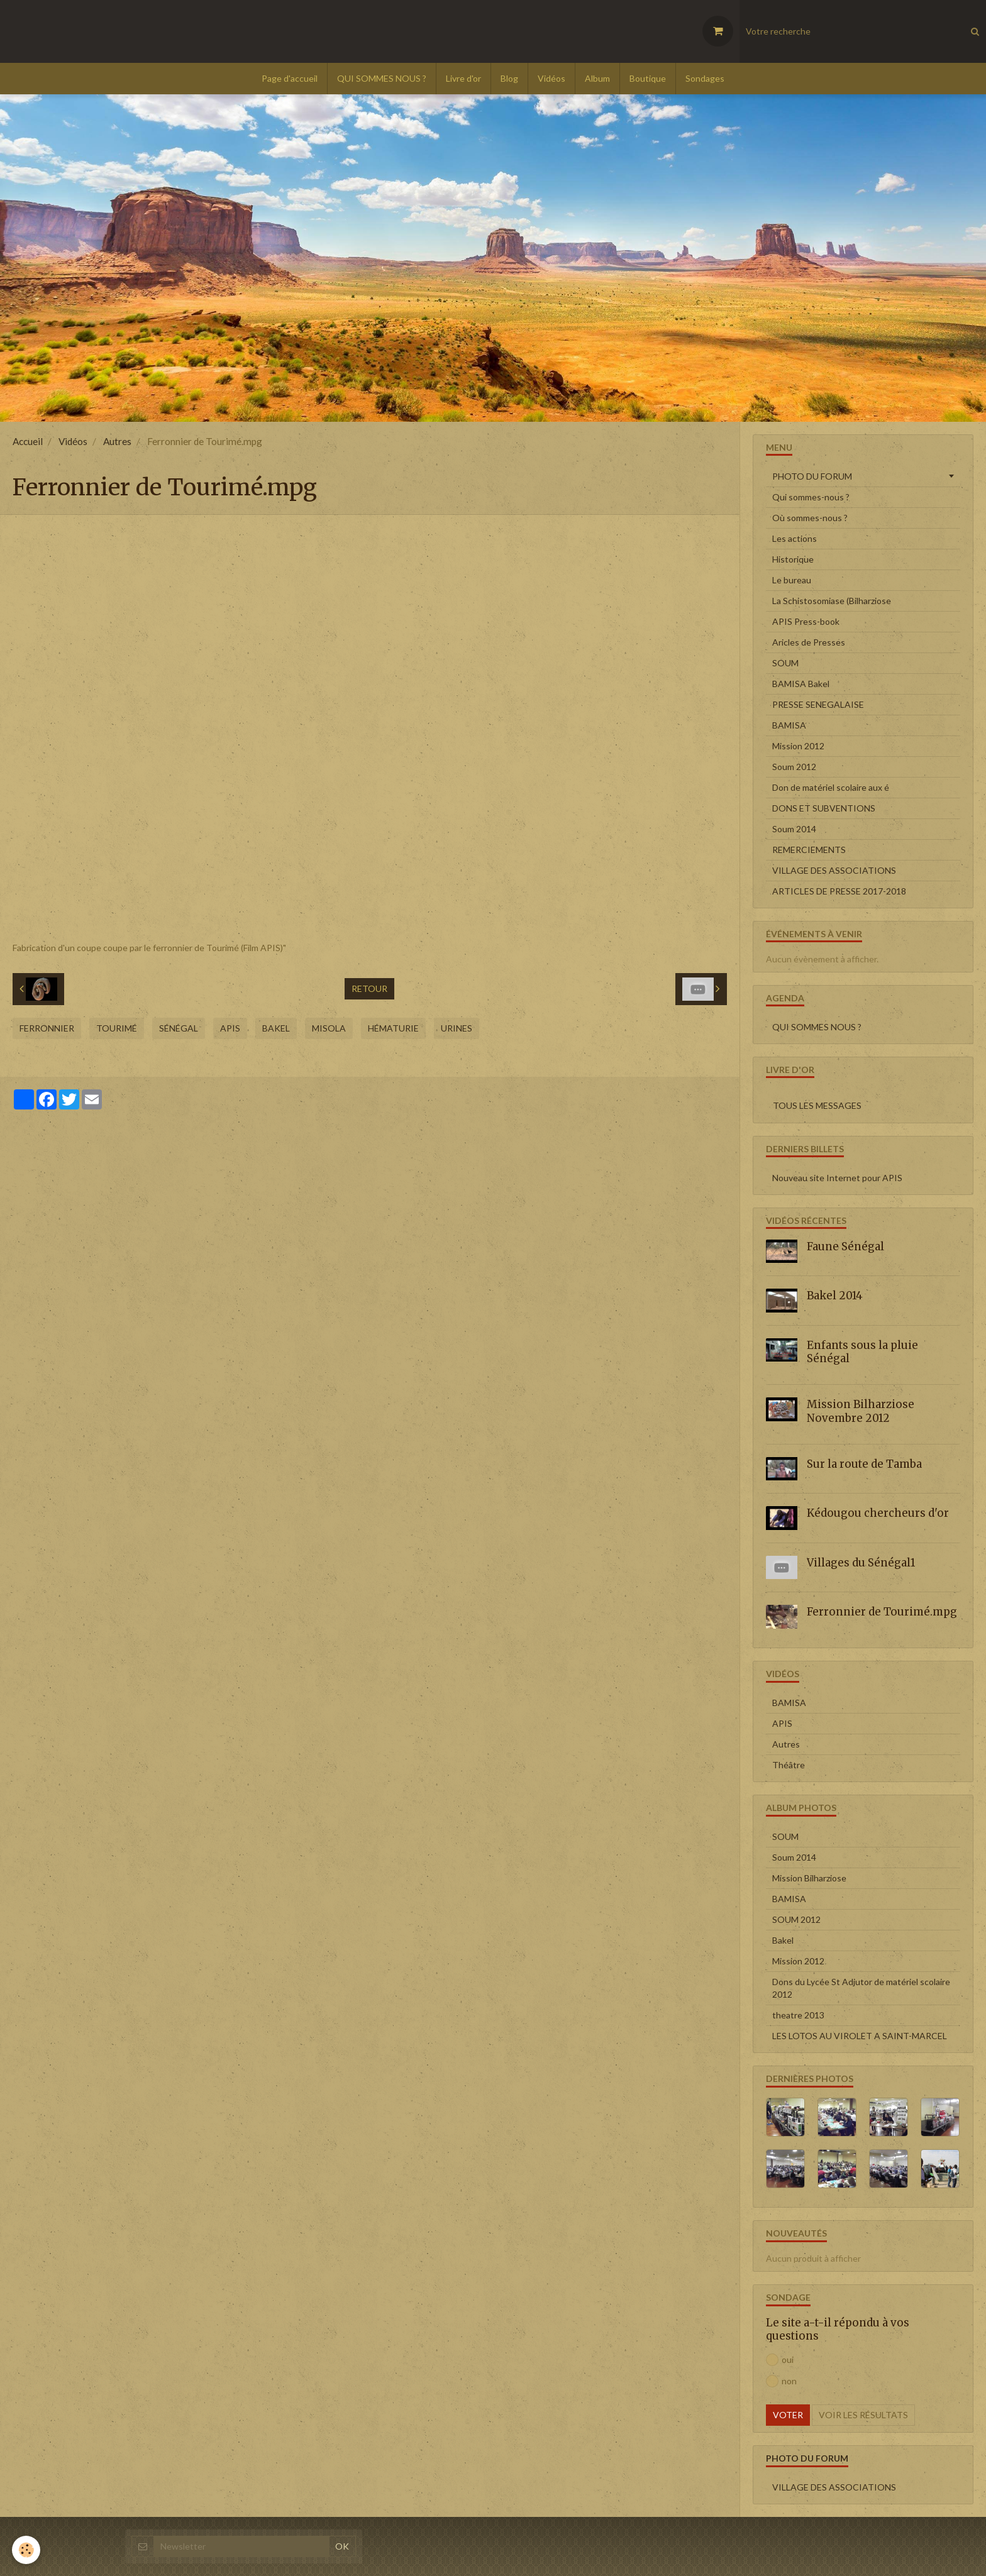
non (781, 2381)
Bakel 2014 (835, 1295)
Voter (788, 2414)
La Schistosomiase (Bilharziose (831, 600)
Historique (793, 559)
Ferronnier (46, 1028)
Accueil (28, 441)
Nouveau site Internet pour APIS (837, 1177)
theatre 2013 (798, 2015)
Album (597, 78)
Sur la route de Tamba (864, 1464)
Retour (369, 988)
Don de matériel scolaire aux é (830, 787)
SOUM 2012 (796, 1919)
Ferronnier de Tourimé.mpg (882, 1612)
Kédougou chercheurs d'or (878, 1513)
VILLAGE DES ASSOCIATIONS (834, 870)
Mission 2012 (798, 745)
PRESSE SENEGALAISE (818, 704)
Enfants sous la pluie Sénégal (862, 1351)
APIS (230, 1028)
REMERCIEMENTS (809, 849)
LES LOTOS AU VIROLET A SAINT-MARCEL (859, 2035)
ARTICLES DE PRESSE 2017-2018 (839, 891)
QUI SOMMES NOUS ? (381, 78)
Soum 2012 (794, 766)
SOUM (785, 663)
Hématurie (393, 1028)
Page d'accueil (290, 78)
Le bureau (791, 580)
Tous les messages (817, 1105)
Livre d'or (463, 78)
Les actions (794, 538)
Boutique (647, 78)
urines (456, 1028)
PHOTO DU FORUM (812, 476)
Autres (117, 441)
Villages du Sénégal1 (861, 1563)
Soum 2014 (794, 828)
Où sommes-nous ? (810, 517)
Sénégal (178, 1028)
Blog (509, 78)
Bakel (276, 1028)
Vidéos (551, 78)
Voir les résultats (863, 2414)
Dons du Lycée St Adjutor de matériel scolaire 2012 (861, 1988)
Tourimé (116, 1028)
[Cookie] (27, 2550)
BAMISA (789, 725)
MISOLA (329, 1028)
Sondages (704, 78)
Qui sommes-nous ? (811, 497)
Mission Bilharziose (809, 1878)
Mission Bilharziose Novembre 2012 (860, 1411)
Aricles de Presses (808, 642)
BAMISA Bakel (800, 683)
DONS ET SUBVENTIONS (823, 808)
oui (780, 2359)
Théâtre (788, 1764)
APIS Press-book (805, 621)
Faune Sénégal (845, 1246)
